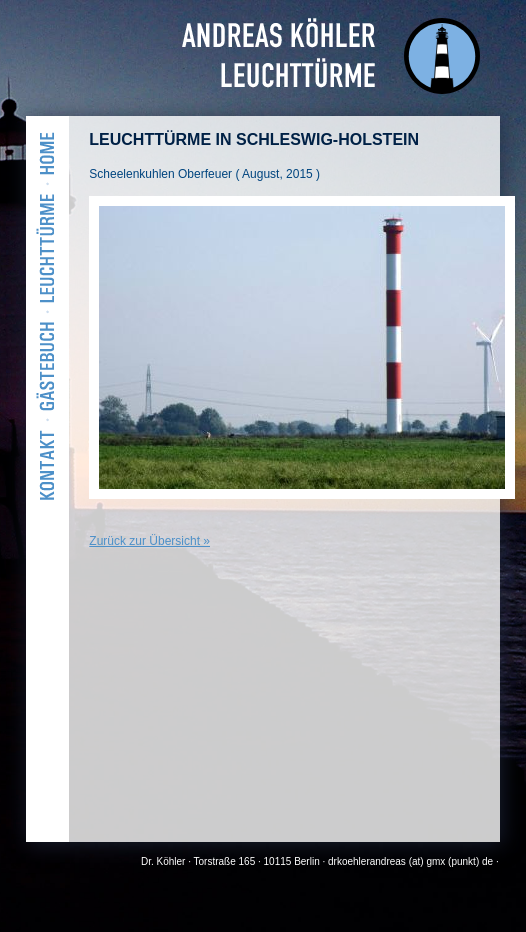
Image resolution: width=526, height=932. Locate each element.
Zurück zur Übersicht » (149, 541)
